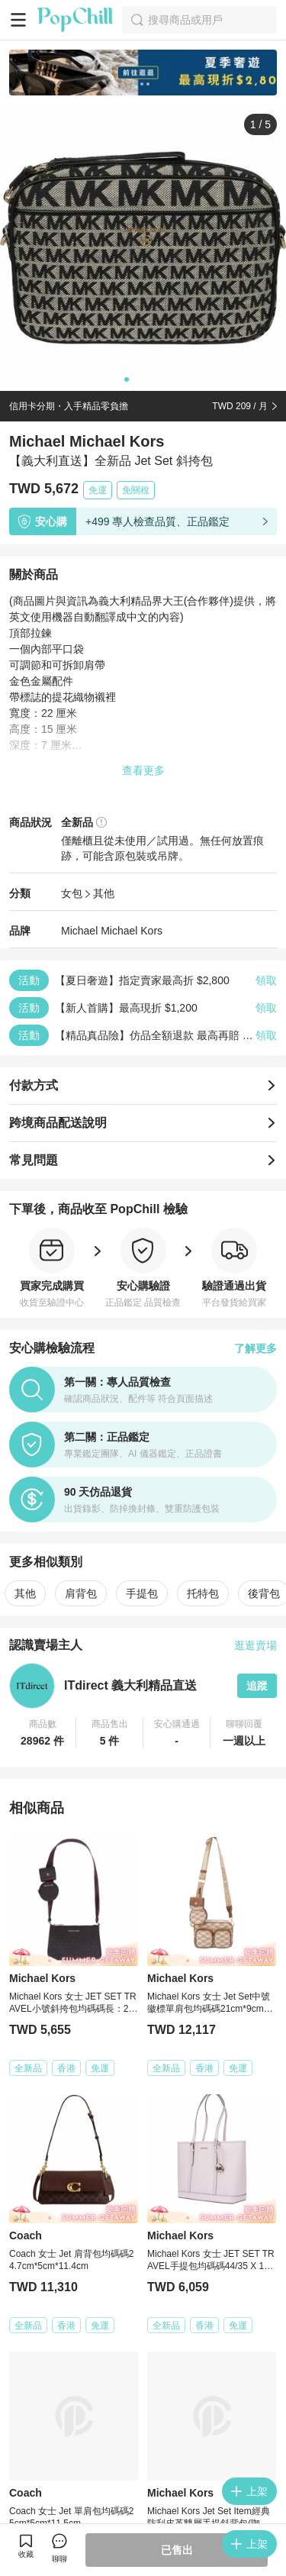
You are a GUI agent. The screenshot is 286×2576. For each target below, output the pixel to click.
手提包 (142, 1593)
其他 (103, 893)
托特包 (203, 1593)
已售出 (177, 2550)
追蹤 (257, 1686)
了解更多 (255, 1348)
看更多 (143, 2392)
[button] (42, 1733)
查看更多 (143, 770)
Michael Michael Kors (111, 931)
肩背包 (81, 1593)
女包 (71, 893)
